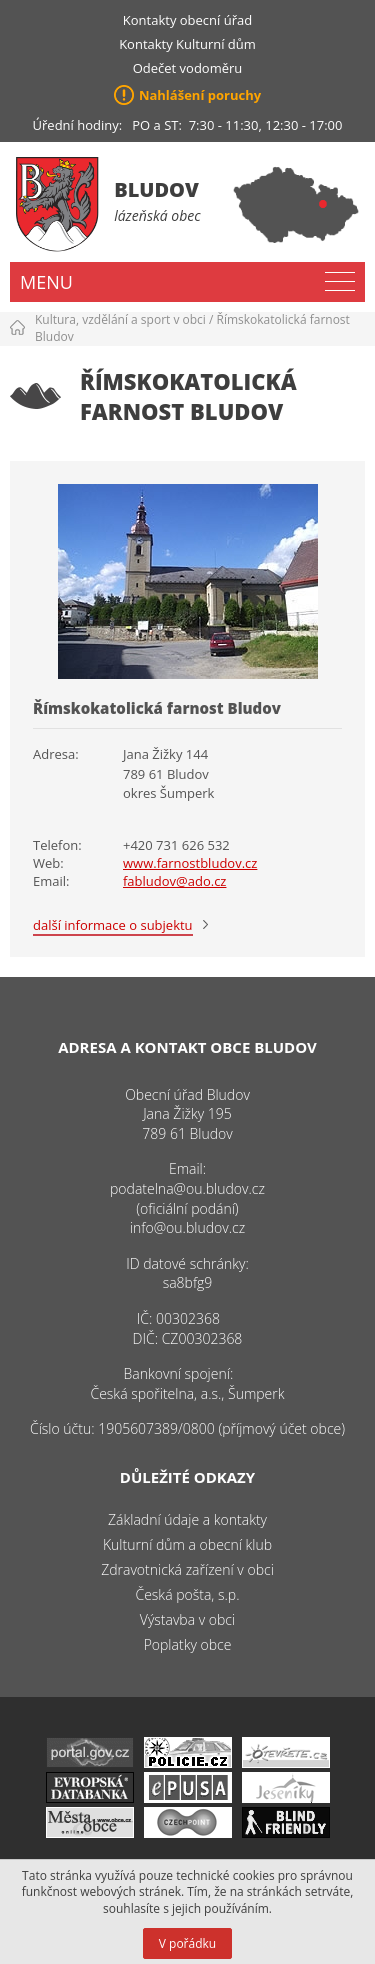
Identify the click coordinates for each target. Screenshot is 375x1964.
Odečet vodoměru (188, 68)
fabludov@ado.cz (174, 881)
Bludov (156, 189)
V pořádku (187, 1943)
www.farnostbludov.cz (190, 863)
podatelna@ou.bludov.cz (187, 1188)
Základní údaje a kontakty (187, 1519)
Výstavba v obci (187, 1619)
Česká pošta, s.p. (187, 1594)
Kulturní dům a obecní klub (187, 1544)
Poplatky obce (188, 1644)
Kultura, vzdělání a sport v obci (120, 319)
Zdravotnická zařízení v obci (187, 1569)
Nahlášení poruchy (200, 95)
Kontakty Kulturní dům (187, 44)
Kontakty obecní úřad (187, 20)
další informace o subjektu (113, 925)
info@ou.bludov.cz (187, 1227)
